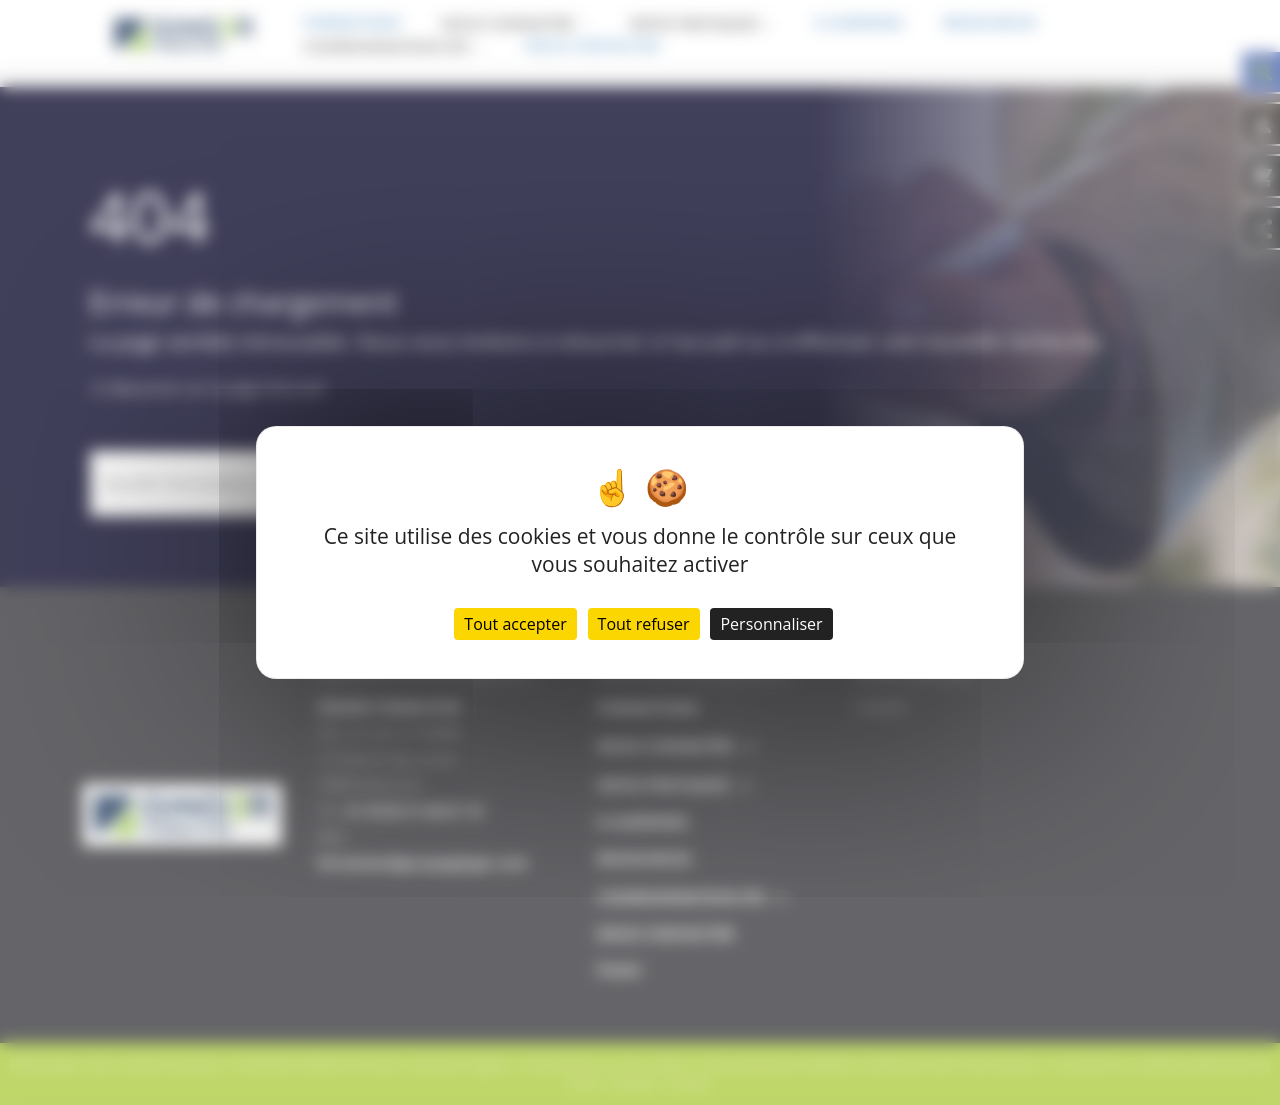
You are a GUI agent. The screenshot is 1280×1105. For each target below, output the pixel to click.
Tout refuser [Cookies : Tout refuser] (644, 624)
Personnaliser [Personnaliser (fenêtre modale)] (771, 624)
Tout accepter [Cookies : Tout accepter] (515, 624)
